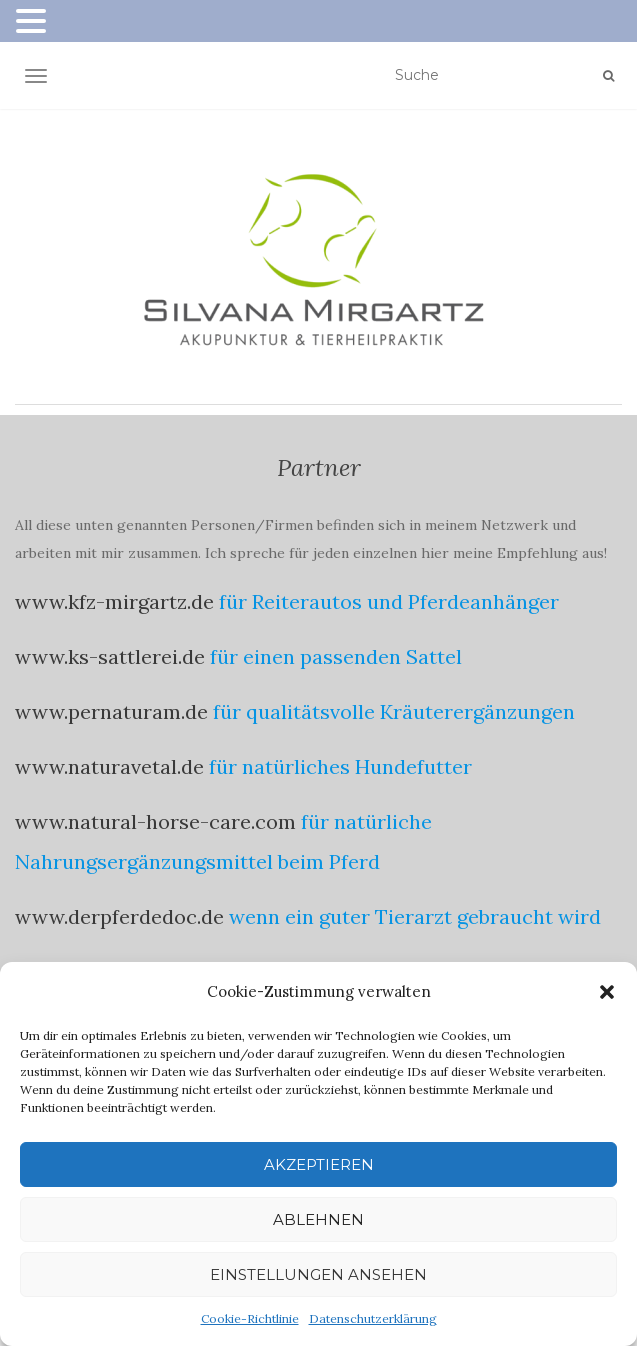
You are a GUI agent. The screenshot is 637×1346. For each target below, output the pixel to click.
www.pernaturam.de (111, 711)
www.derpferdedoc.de (119, 916)
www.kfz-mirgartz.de (114, 601)
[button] (607, 992)
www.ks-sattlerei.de (110, 656)
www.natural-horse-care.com (155, 821)
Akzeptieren (319, 1164)
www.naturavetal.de (109, 766)
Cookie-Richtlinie (250, 1318)
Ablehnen (318, 1219)
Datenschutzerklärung (373, 1318)
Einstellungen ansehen (318, 1274)
